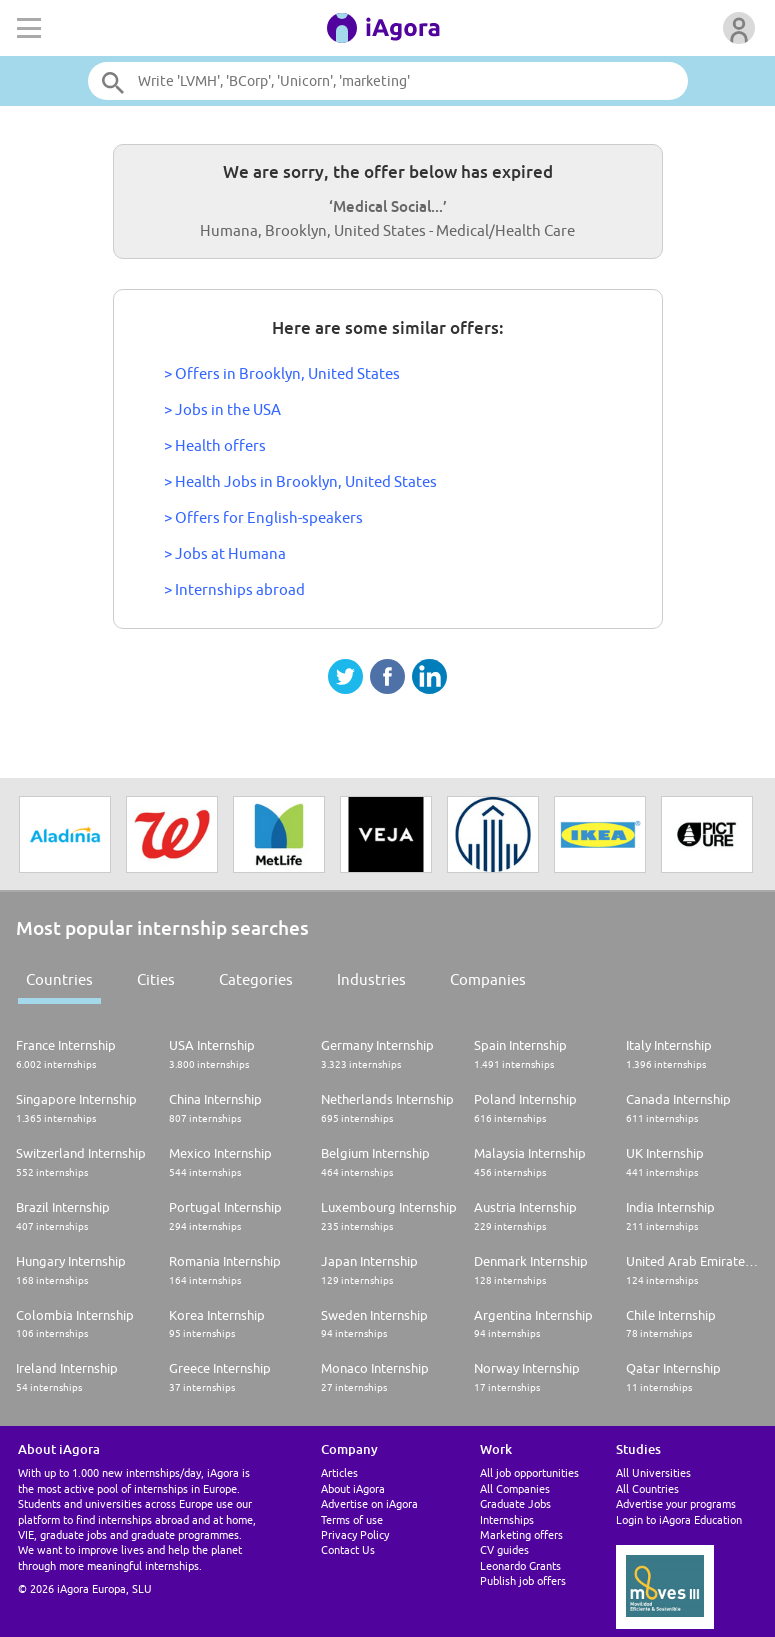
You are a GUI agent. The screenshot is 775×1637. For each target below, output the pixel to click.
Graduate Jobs (515, 1503)
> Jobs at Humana (225, 553)
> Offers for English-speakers (263, 517)
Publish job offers (523, 1580)
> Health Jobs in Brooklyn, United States (300, 481)
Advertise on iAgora (369, 1503)
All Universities (653, 1472)
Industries (371, 979)
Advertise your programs (676, 1503)
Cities (156, 979)
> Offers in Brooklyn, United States (282, 373)
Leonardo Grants (520, 1565)
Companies (488, 979)
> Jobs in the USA (222, 409)
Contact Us (348, 1549)
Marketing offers (521, 1534)
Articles (339, 1472)
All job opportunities (529, 1472)
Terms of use (352, 1519)
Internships (507, 1519)
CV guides (504, 1549)
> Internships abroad (234, 589)
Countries (59, 979)
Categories (256, 979)
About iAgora (353, 1488)
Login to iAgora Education (679, 1519)
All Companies (515, 1488)
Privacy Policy (355, 1534)
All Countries (647, 1488)
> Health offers (215, 445)
